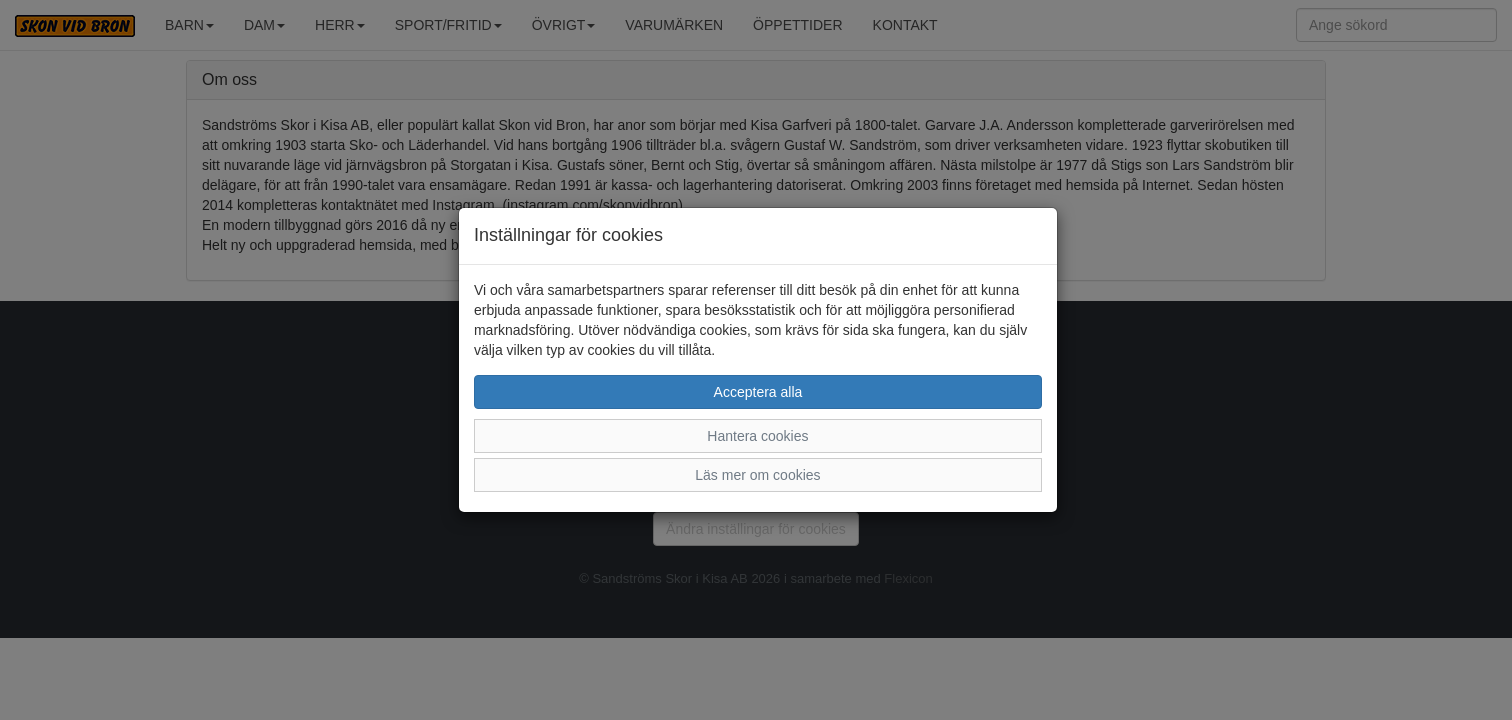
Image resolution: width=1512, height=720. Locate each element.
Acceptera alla (758, 392)
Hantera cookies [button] (757, 436)
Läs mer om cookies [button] (757, 475)
